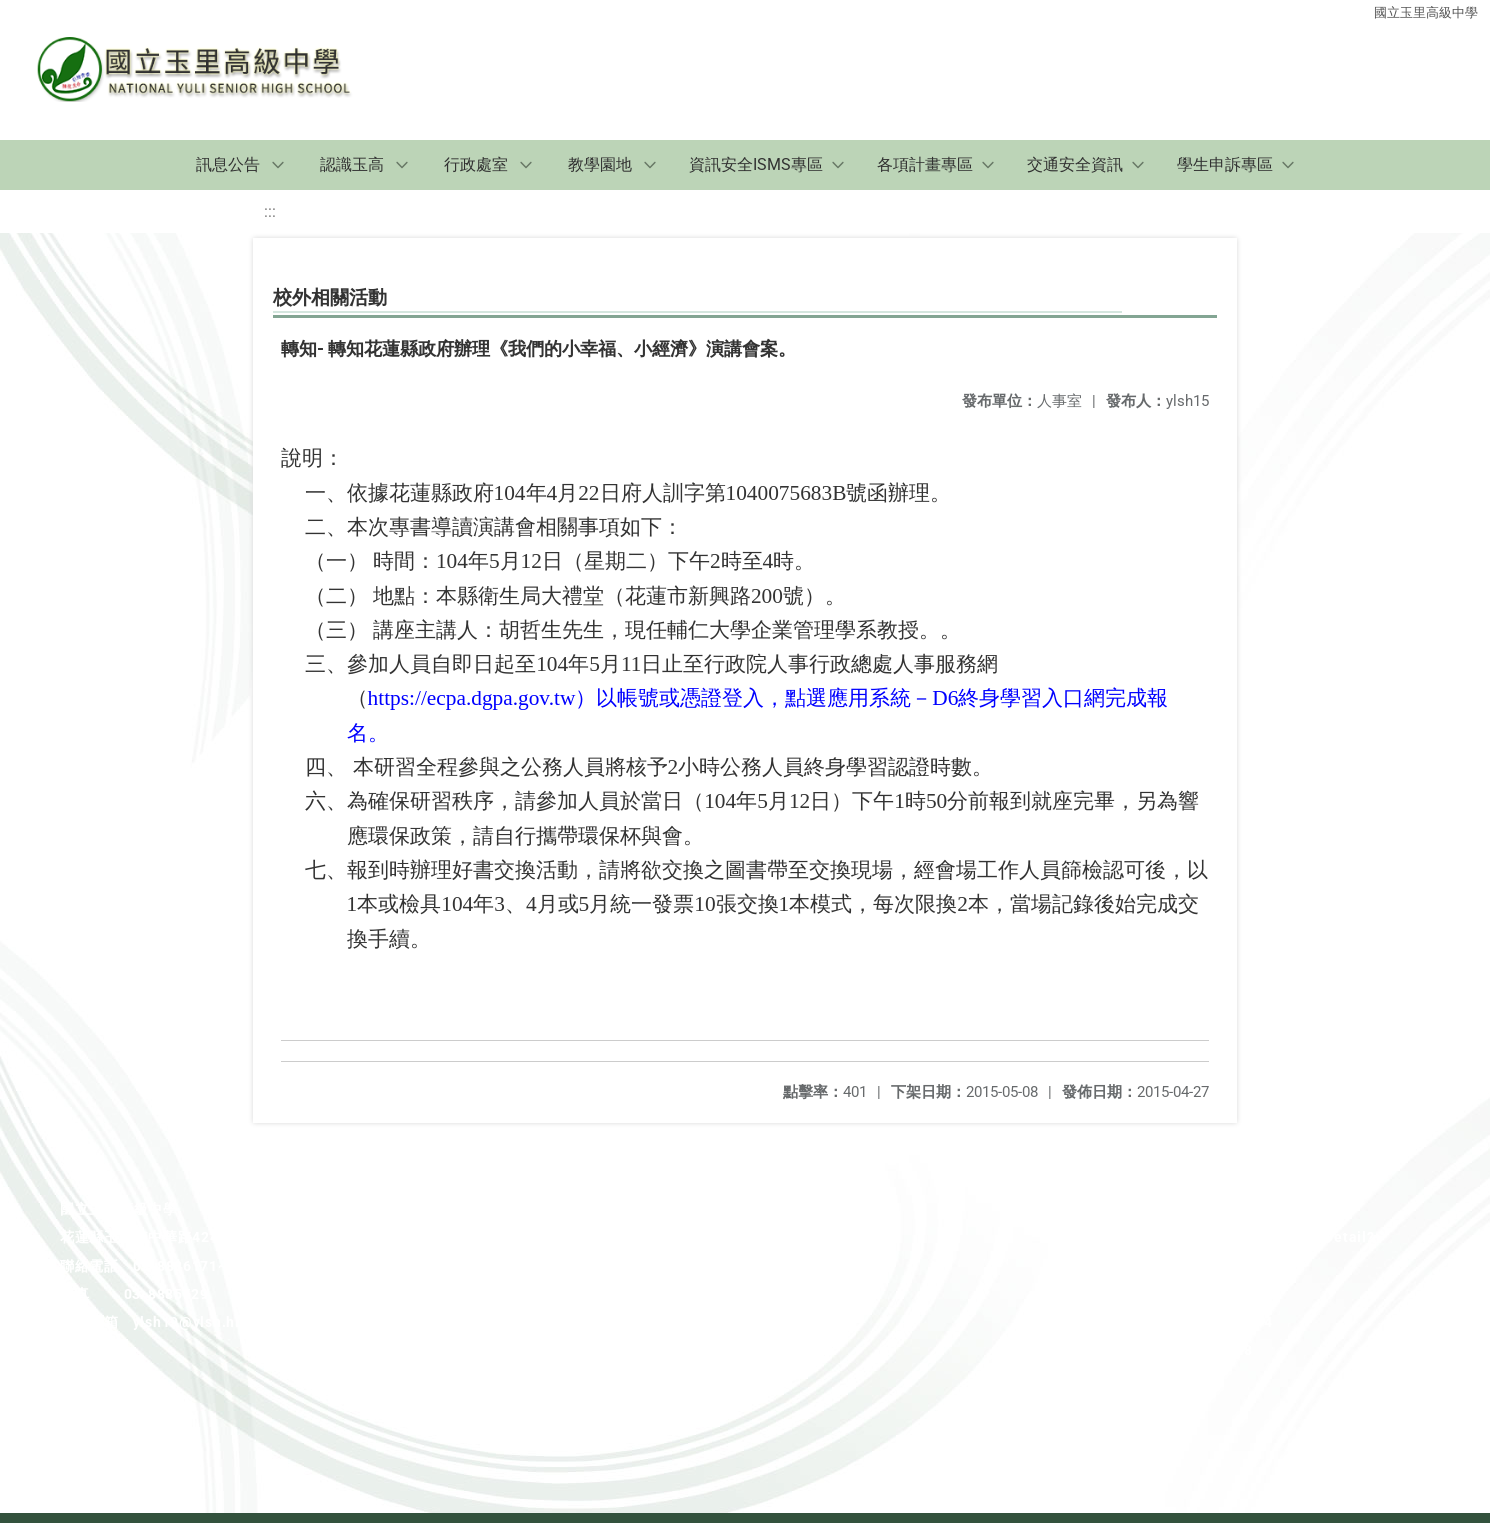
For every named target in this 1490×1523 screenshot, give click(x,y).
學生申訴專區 (1225, 164)
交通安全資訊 (1075, 164)
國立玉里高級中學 (1426, 12)
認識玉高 (352, 164)
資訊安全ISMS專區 (756, 164)
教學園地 (600, 164)
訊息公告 (228, 164)
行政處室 (476, 164)
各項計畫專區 (925, 164)
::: (270, 211)
